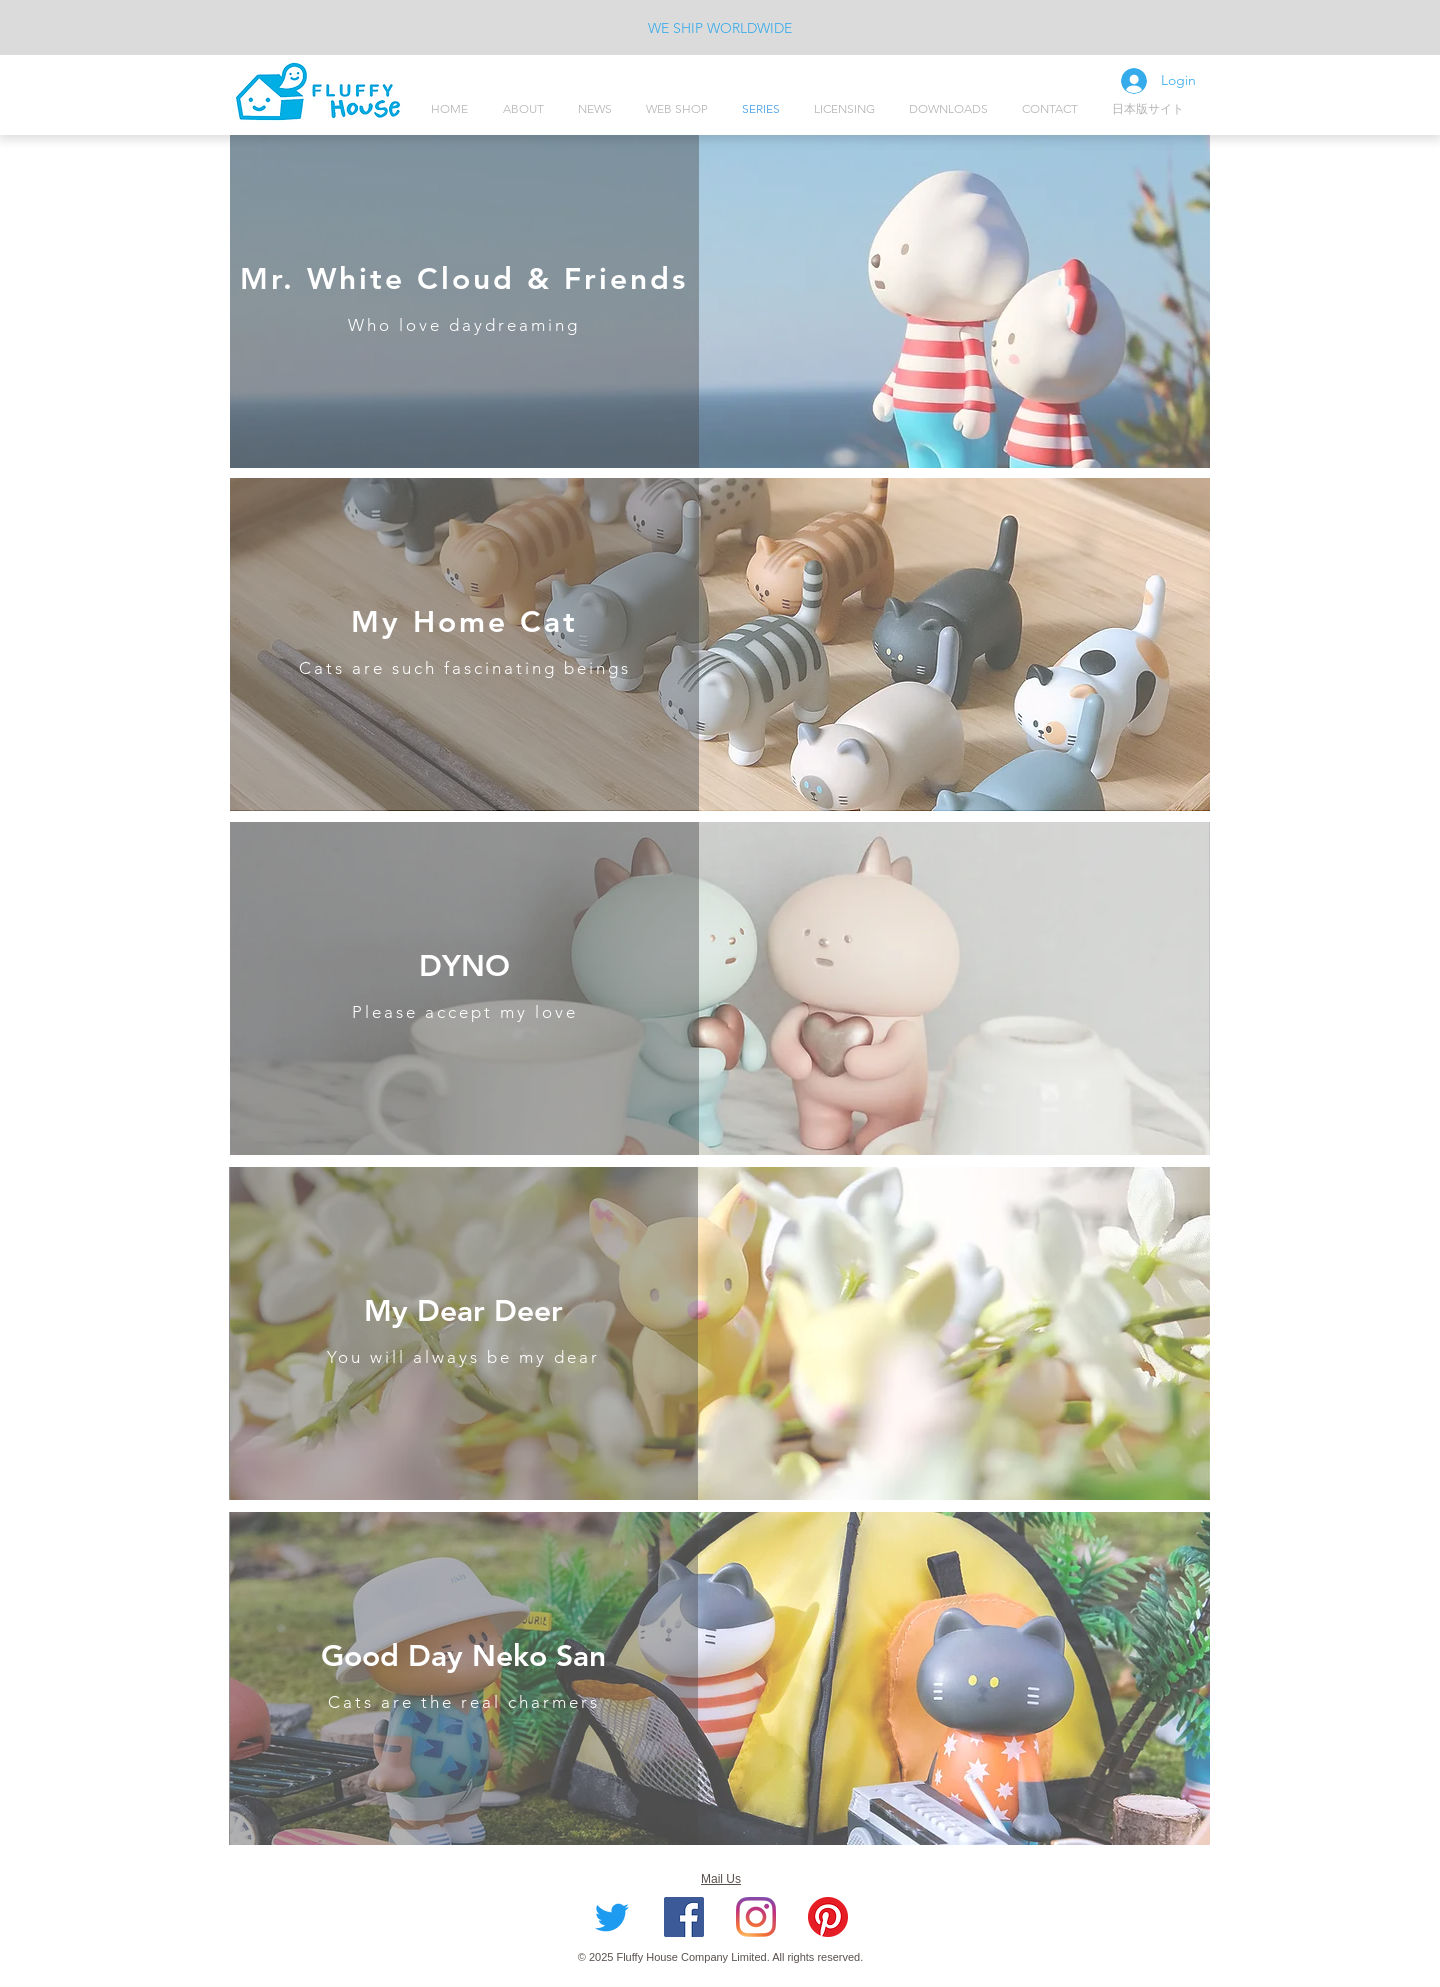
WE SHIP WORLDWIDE (720, 28)
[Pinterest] (828, 1917)
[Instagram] (756, 1917)
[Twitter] (612, 1917)
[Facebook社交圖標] (684, 1917)
